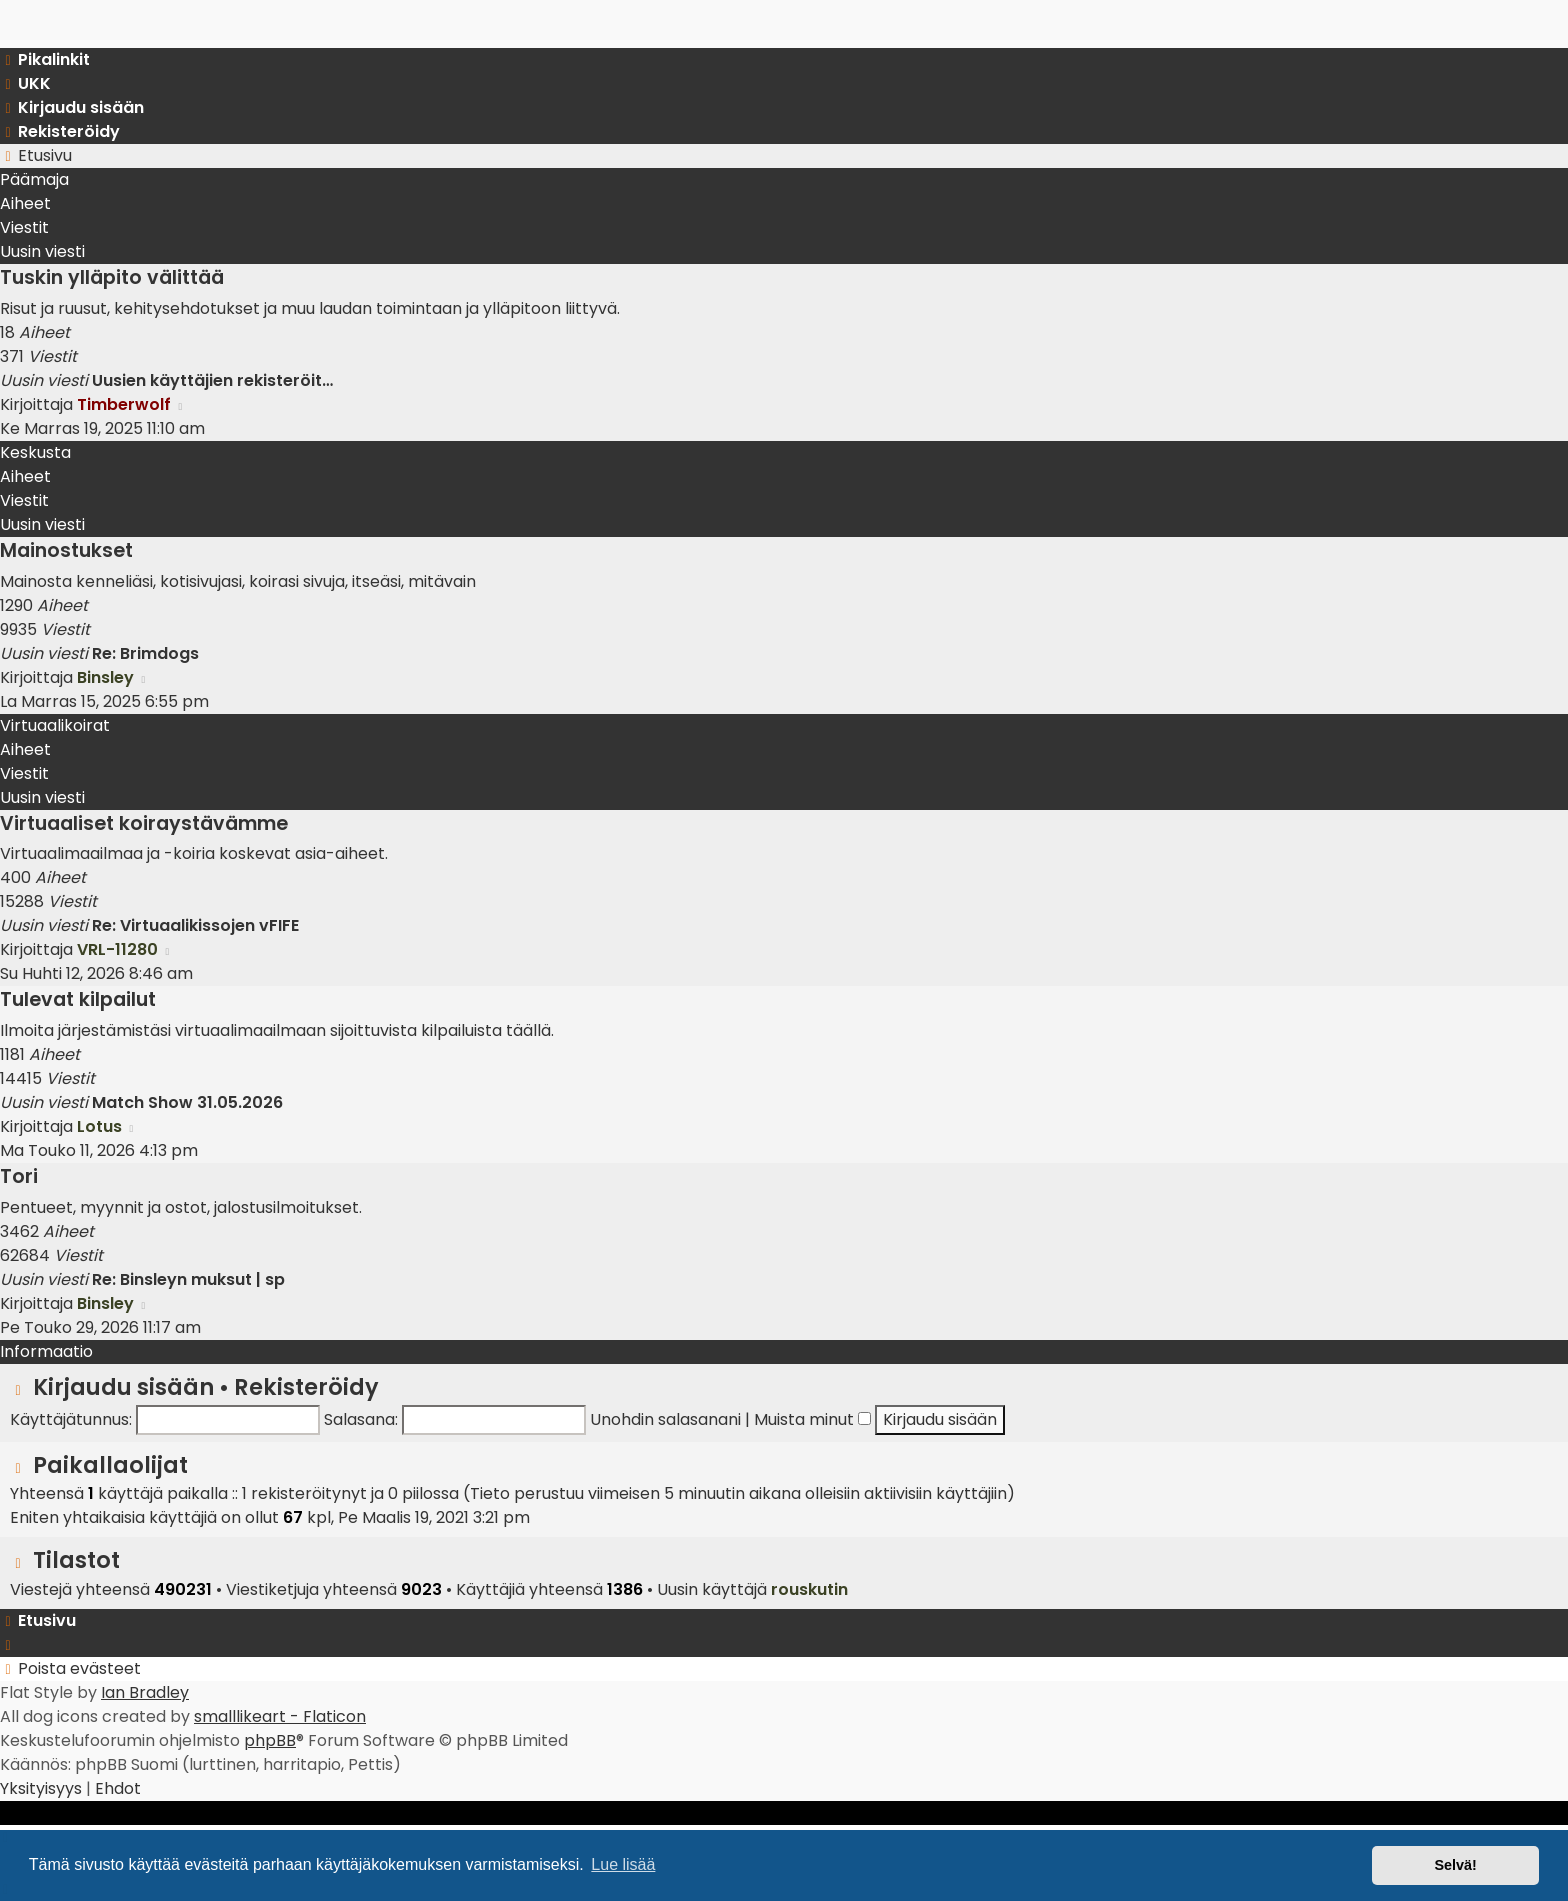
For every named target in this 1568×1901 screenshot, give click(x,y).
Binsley (105, 677)
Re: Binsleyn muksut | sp (188, 1279)
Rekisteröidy (306, 1387)
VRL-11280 (117, 949)
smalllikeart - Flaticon (280, 1716)
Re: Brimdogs (145, 653)
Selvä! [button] (1455, 1865)
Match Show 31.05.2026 (187, 1102)
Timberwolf (124, 404)
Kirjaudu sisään (123, 1387)
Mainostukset (66, 550)
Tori (19, 1176)
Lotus (99, 1126)
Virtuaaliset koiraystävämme (144, 823)
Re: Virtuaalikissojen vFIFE (195, 925)
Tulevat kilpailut (78, 999)
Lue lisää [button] (623, 1864)
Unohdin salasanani (665, 1419)
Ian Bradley (145, 1692)
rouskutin (809, 1589)
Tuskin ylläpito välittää (112, 277)
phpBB (270, 1740)
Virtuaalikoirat (55, 725)
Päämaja (34, 179)
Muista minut (812, 1419)
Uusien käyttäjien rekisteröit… (212, 380)
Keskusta (35, 452)
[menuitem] (25, 84)
